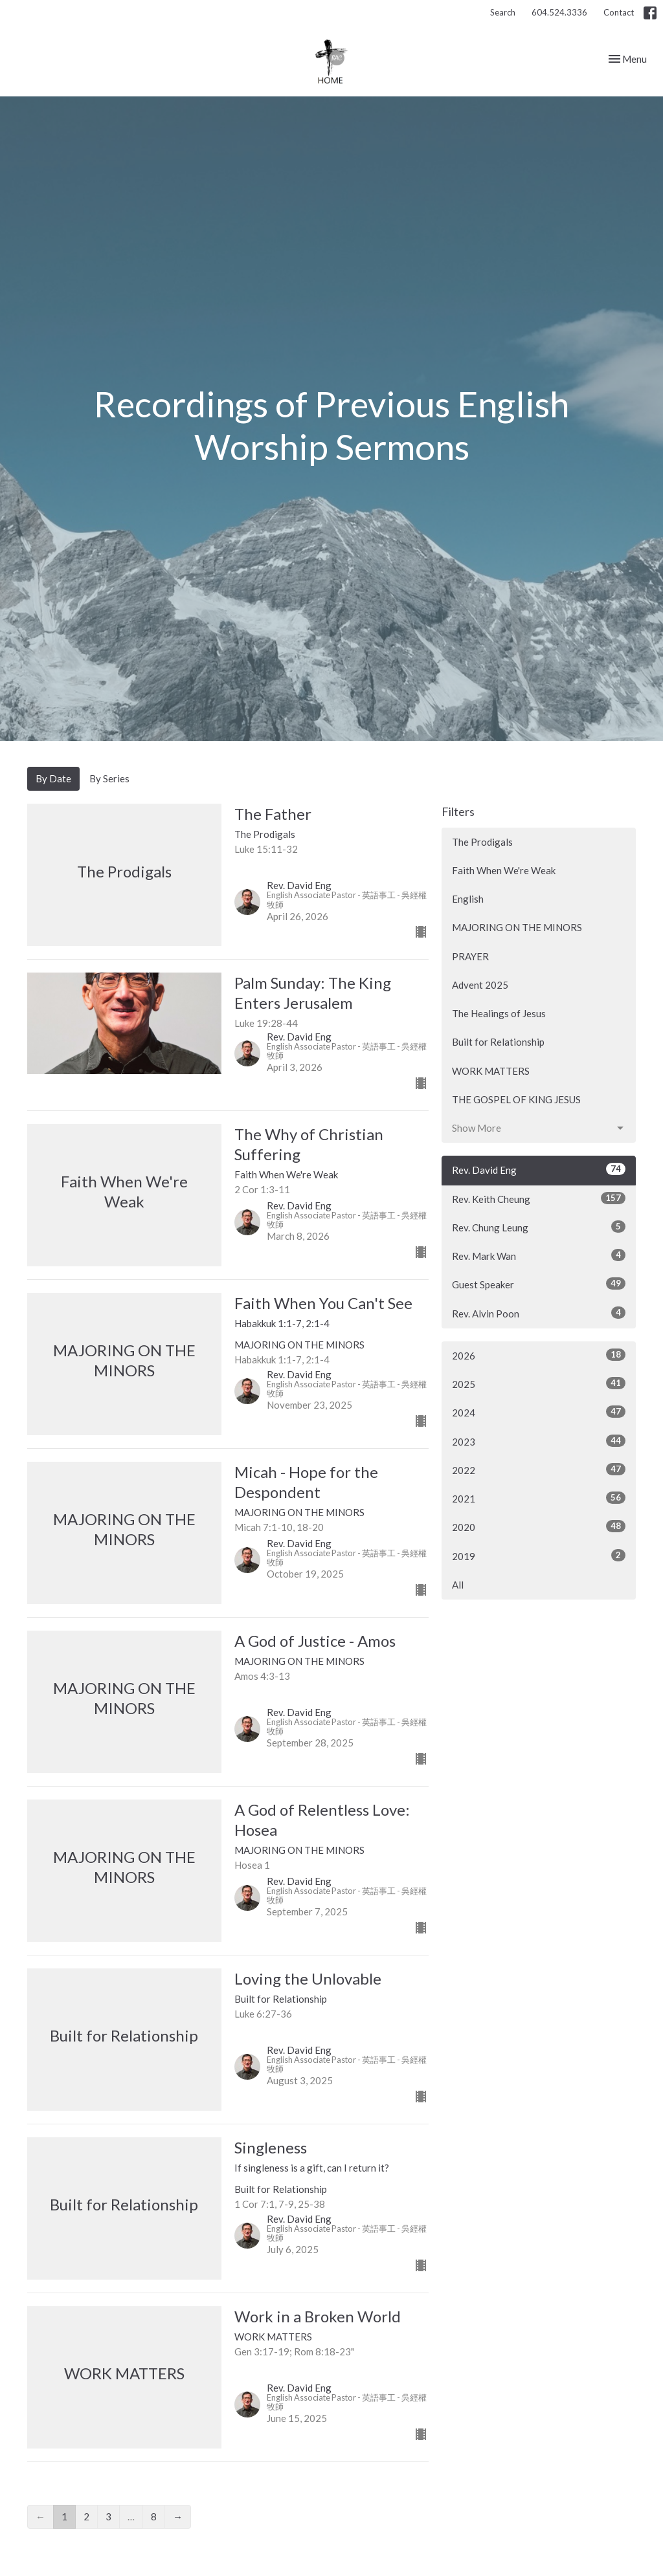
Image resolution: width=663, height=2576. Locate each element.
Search (502, 12)
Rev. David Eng (538, 1169)
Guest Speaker (538, 1283)
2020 (538, 1526)
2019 (538, 1555)
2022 (538, 1469)
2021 (538, 1498)
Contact (618, 12)
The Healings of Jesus (499, 1013)
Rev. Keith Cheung (538, 1198)
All (458, 1585)
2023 (538, 1441)
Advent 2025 (480, 985)
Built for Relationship (498, 1042)
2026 (538, 1355)
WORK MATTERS (491, 1071)
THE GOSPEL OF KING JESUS (516, 1099)
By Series (109, 778)
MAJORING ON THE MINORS (517, 927)
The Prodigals (482, 842)
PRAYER (470, 956)
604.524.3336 (559, 12)
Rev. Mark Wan (538, 1255)
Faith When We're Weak (504, 870)
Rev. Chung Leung (538, 1226)
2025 (538, 1383)
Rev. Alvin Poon (538, 1312)
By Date (53, 778)
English (468, 899)
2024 (538, 1411)
